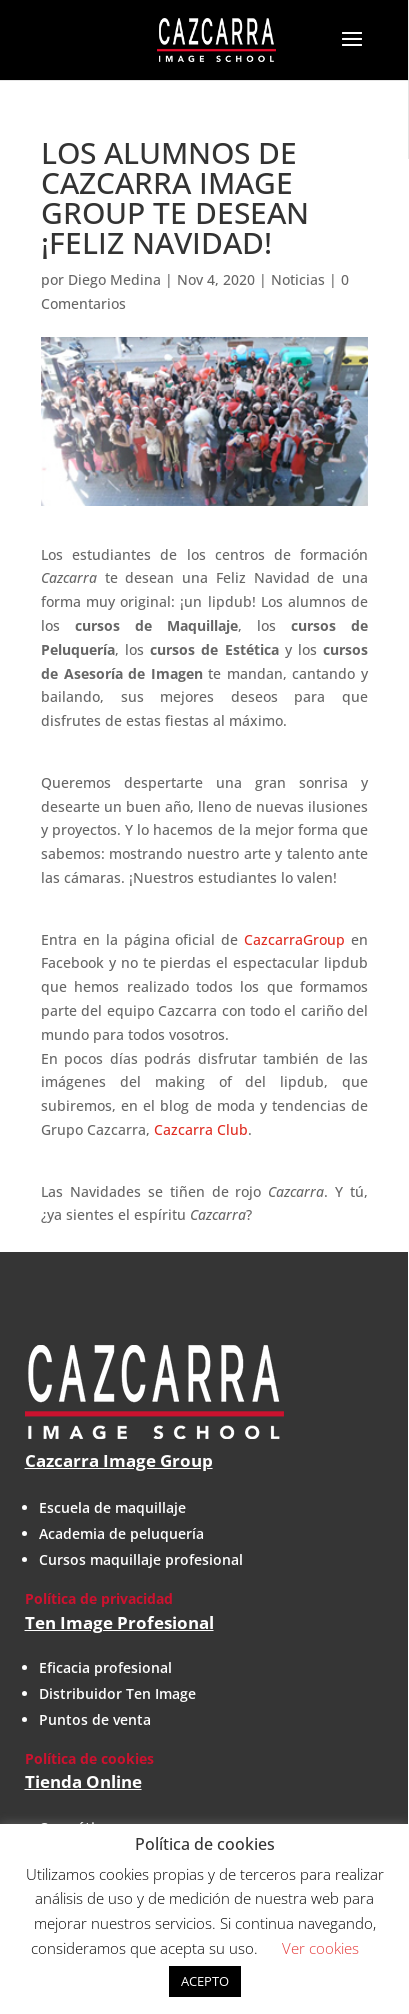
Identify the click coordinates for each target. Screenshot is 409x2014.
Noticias (298, 279)
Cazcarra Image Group (119, 1460)
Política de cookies (89, 1758)
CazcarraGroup (294, 939)
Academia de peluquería (121, 1533)
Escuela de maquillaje (112, 1507)
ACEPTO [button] (205, 1981)
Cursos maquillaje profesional (141, 1559)
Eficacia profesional (105, 1667)
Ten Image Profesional (119, 1622)
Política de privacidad (99, 1598)
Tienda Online (83, 1781)
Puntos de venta (95, 1719)
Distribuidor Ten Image (117, 1693)
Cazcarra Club (201, 1129)
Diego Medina (114, 279)
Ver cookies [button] (320, 1948)
